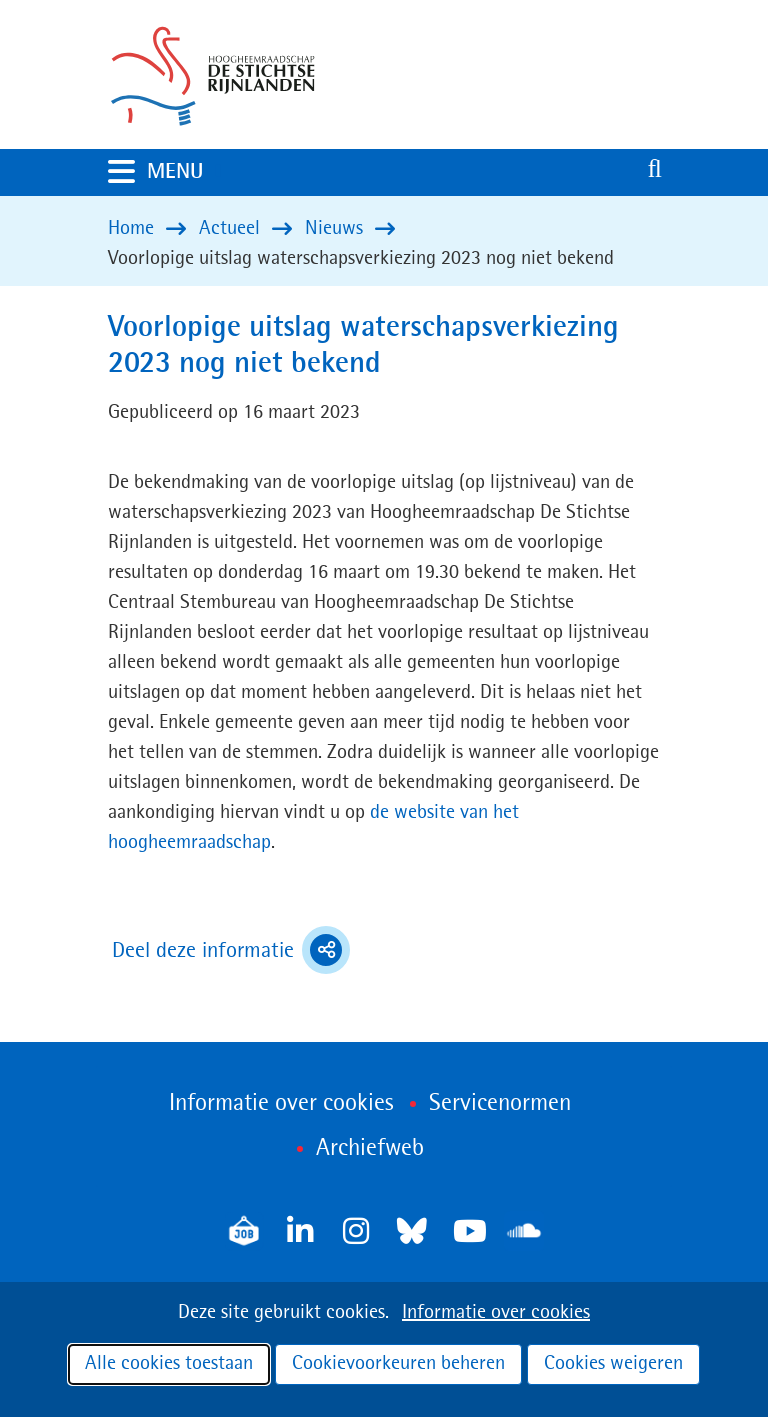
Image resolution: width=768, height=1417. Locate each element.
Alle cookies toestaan (169, 1364)
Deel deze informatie (231, 950)
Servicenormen (500, 1104)
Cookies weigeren (613, 1364)
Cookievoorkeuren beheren (398, 1364)
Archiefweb (370, 1149)
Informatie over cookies (496, 1313)
